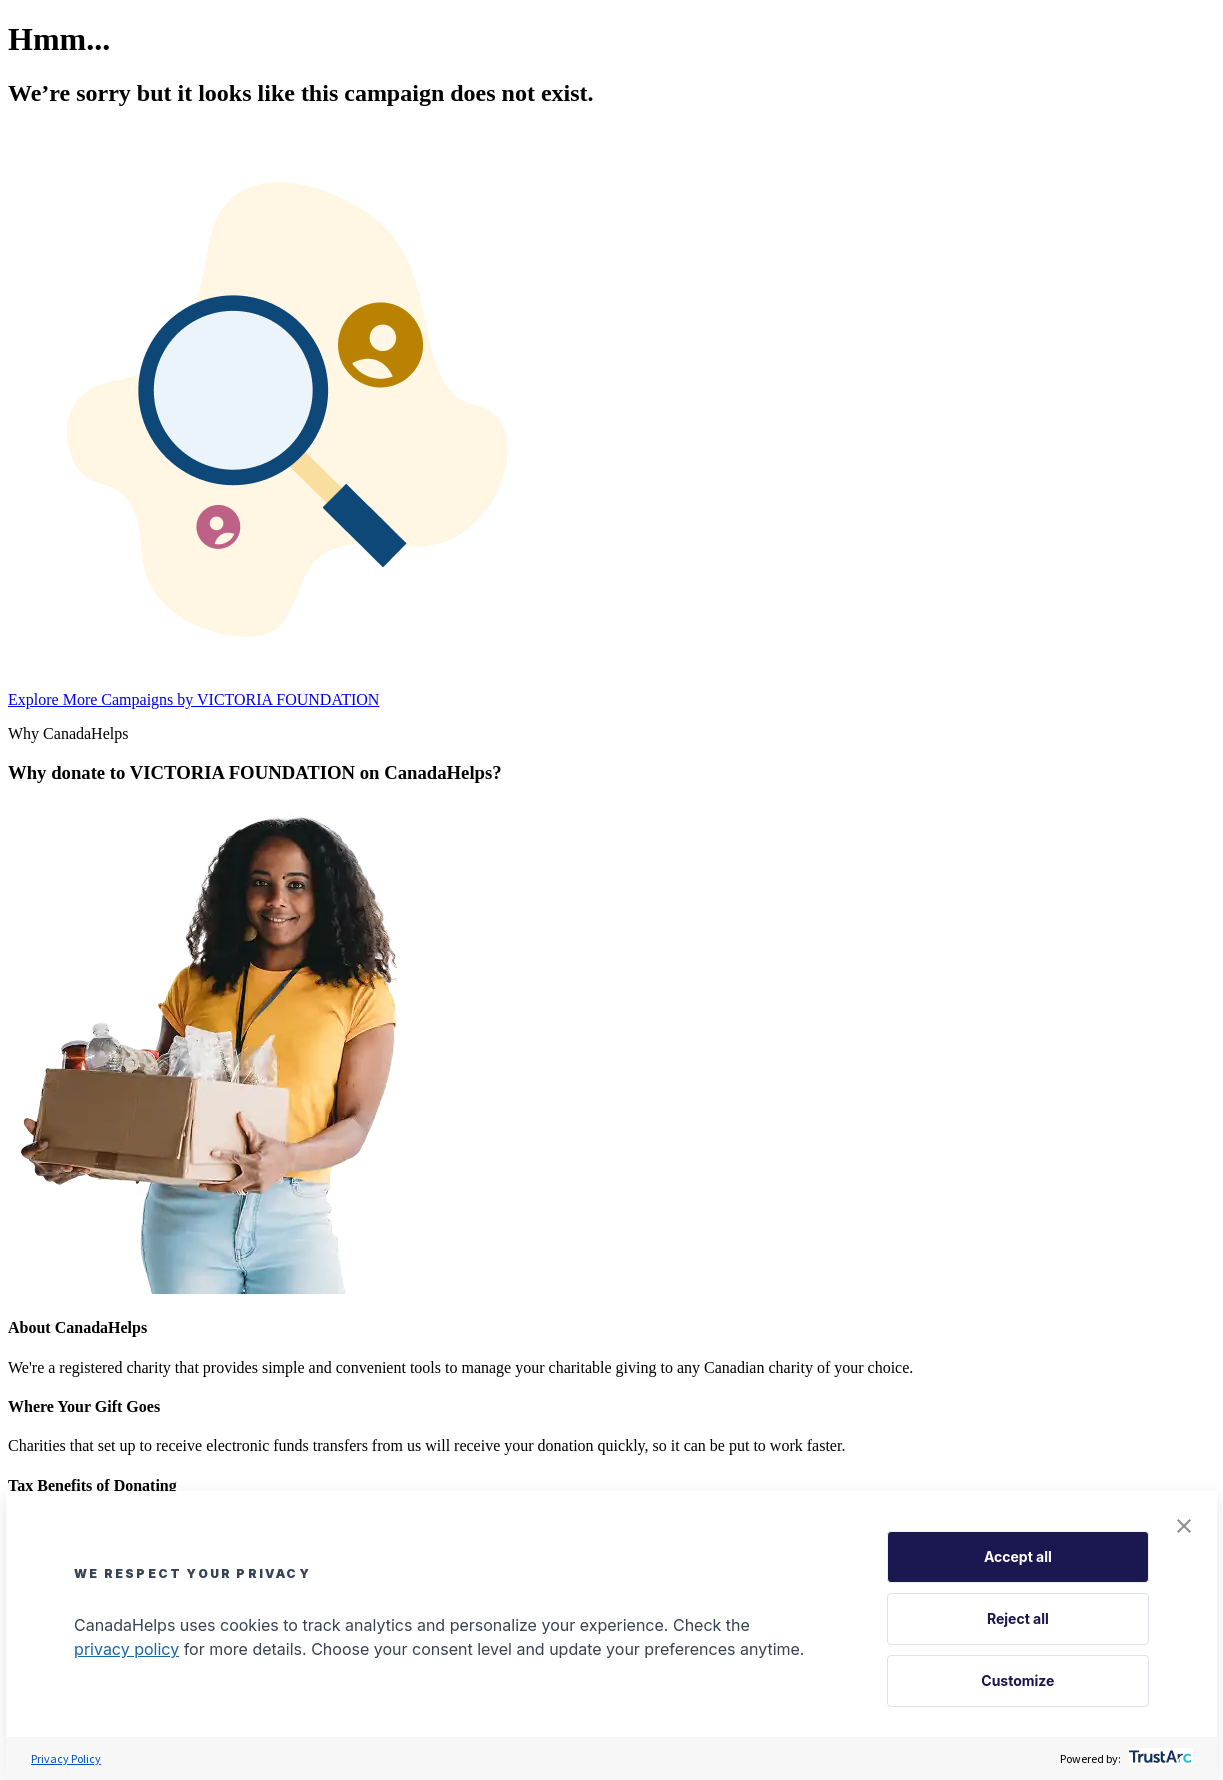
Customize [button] (1017, 1680)
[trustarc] (1158, 1758)
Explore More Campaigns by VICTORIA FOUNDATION (193, 699)
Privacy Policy (66, 1758)
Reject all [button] (1018, 1618)
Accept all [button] (1018, 1556)
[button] (1184, 1527)
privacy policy (126, 1649)
